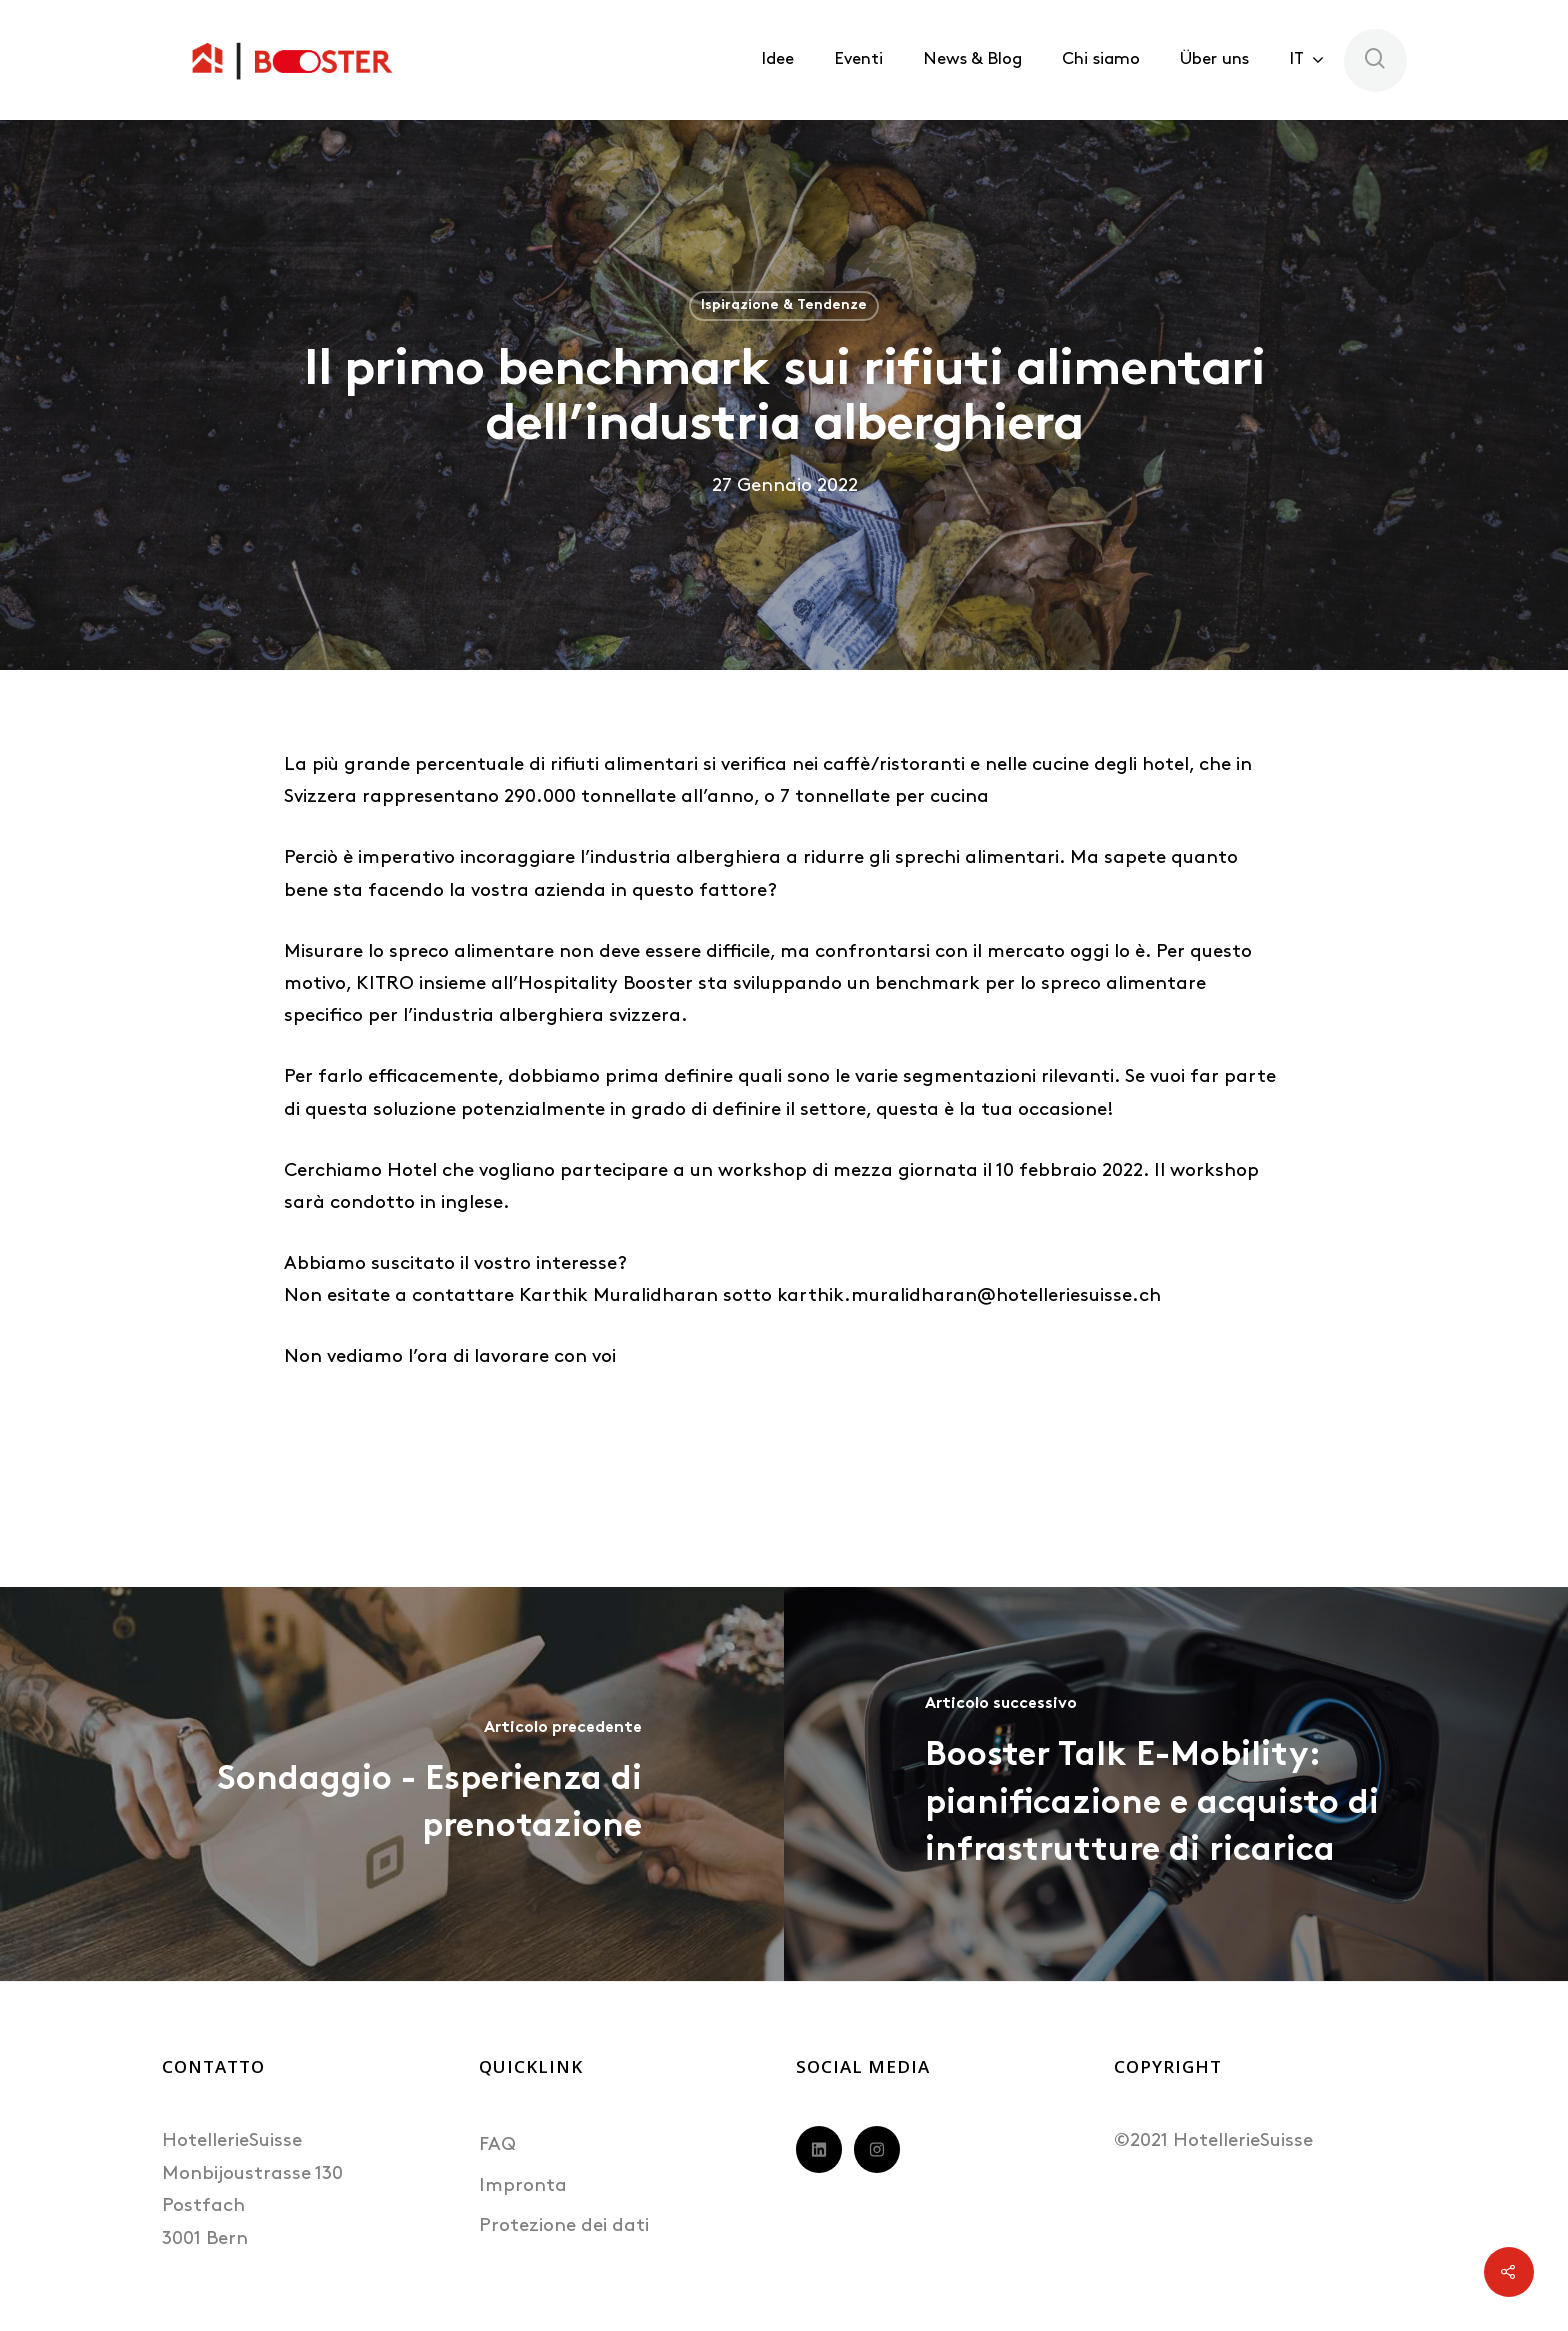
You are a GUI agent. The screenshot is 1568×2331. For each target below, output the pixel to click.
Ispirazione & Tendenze (784, 305)
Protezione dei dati (564, 2226)
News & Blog (972, 59)
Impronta (523, 2186)
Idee (777, 59)
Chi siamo (1101, 59)
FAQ (497, 2145)
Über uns (1214, 59)
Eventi (858, 59)
